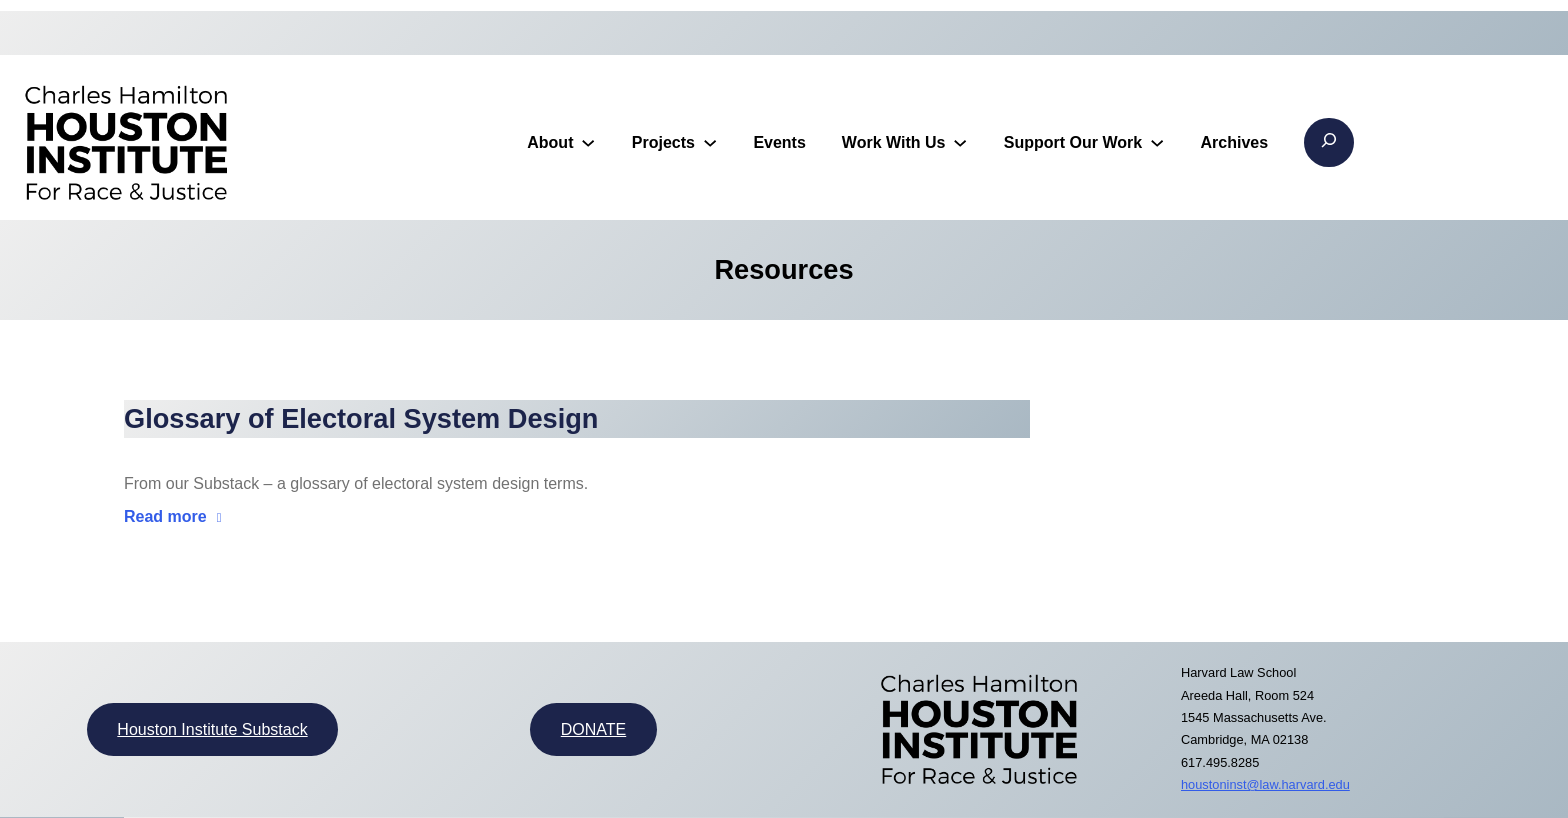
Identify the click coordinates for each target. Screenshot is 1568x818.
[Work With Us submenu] (960, 142)
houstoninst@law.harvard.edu (1265, 784)
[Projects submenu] (710, 142)
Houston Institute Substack (212, 729)
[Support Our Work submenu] (1157, 142)
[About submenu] (588, 142)
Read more (165, 516)
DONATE (593, 729)
